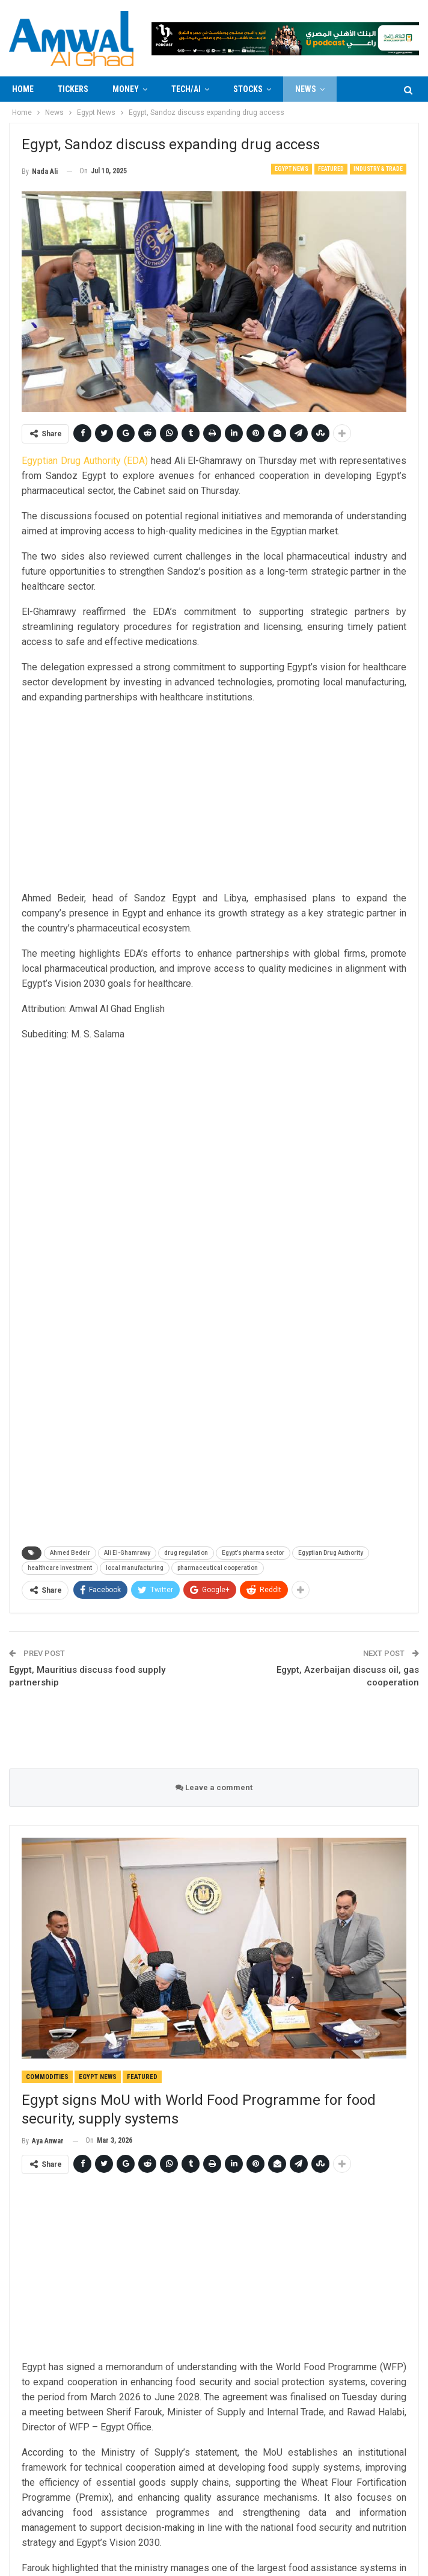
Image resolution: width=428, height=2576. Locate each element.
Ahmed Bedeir (70, 1552)
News (305, 89)
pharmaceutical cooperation (217, 1567)
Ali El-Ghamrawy (127, 1552)
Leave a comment (214, 1787)
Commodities (47, 2077)
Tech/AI (186, 89)
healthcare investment (60, 1567)
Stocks (248, 89)
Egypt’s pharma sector (253, 1552)
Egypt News (291, 168)
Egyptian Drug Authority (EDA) (85, 460)
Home (23, 89)
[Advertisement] (214, 799)
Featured (331, 168)
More (359, 89)
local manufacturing (135, 1567)
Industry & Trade (378, 168)
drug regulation (186, 1552)
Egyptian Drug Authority (330, 1552)
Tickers (73, 89)
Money (125, 89)
